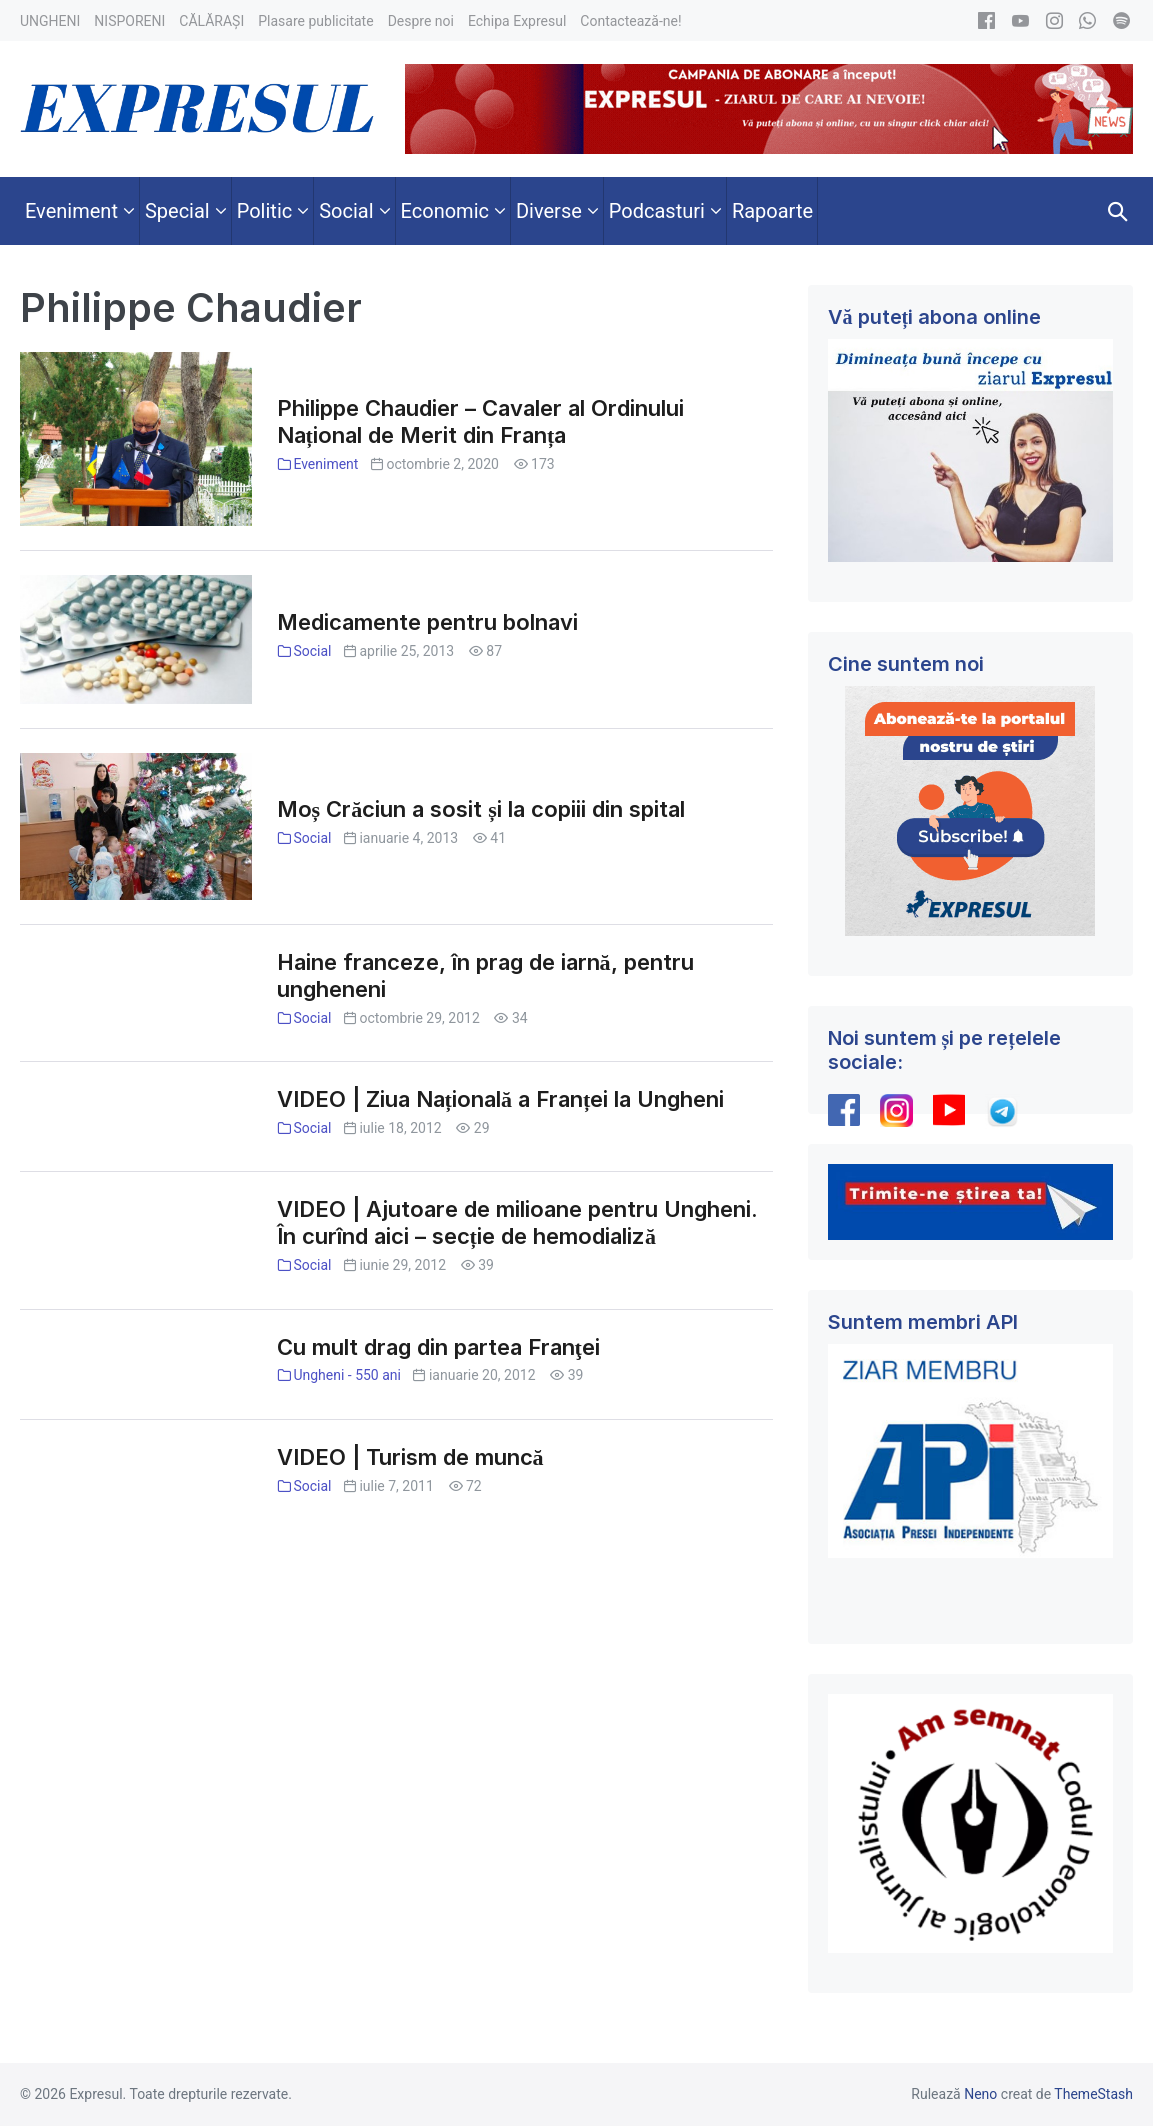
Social (312, 651)
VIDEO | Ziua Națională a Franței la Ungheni (501, 1099)
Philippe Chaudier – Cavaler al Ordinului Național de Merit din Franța (480, 421)
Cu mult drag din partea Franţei (438, 1347)
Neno (980, 2094)
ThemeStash (1093, 2094)
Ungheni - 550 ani (347, 1375)
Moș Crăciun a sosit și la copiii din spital (481, 809)
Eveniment (325, 464)
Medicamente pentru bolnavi (427, 622)
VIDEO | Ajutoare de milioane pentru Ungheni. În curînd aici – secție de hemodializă (517, 1222)
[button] (1118, 211)
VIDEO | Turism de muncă (410, 1457)
